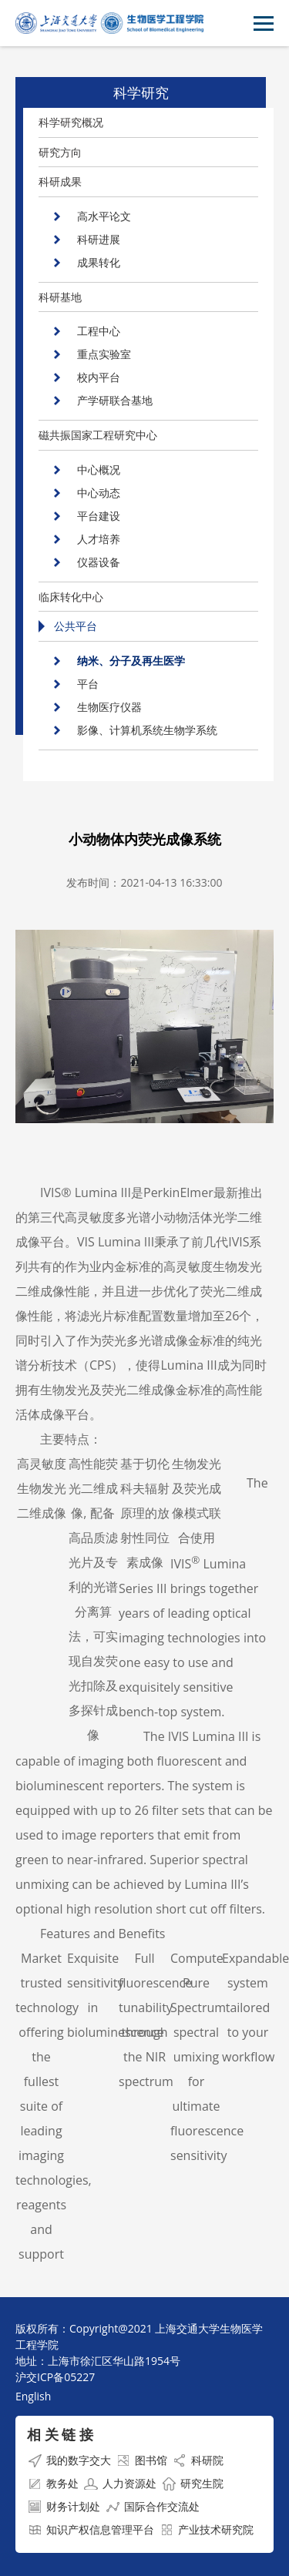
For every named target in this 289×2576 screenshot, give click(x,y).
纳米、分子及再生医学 (131, 660)
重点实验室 (104, 354)
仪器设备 (98, 562)
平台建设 (98, 515)
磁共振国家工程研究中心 (98, 435)
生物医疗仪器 (109, 706)
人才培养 (98, 539)
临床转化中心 (71, 596)
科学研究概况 (71, 122)
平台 (88, 683)
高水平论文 (104, 216)
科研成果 (60, 181)
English (33, 2396)
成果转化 (98, 262)
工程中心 (98, 331)
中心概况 (98, 469)
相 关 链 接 (60, 2434)
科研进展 (98, 239)
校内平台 (98, 377)
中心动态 (98, 492)
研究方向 (60, 152)
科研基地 (60, 297)
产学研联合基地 (115, 400)
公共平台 (75, 626)
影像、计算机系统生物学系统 (147, 730)
